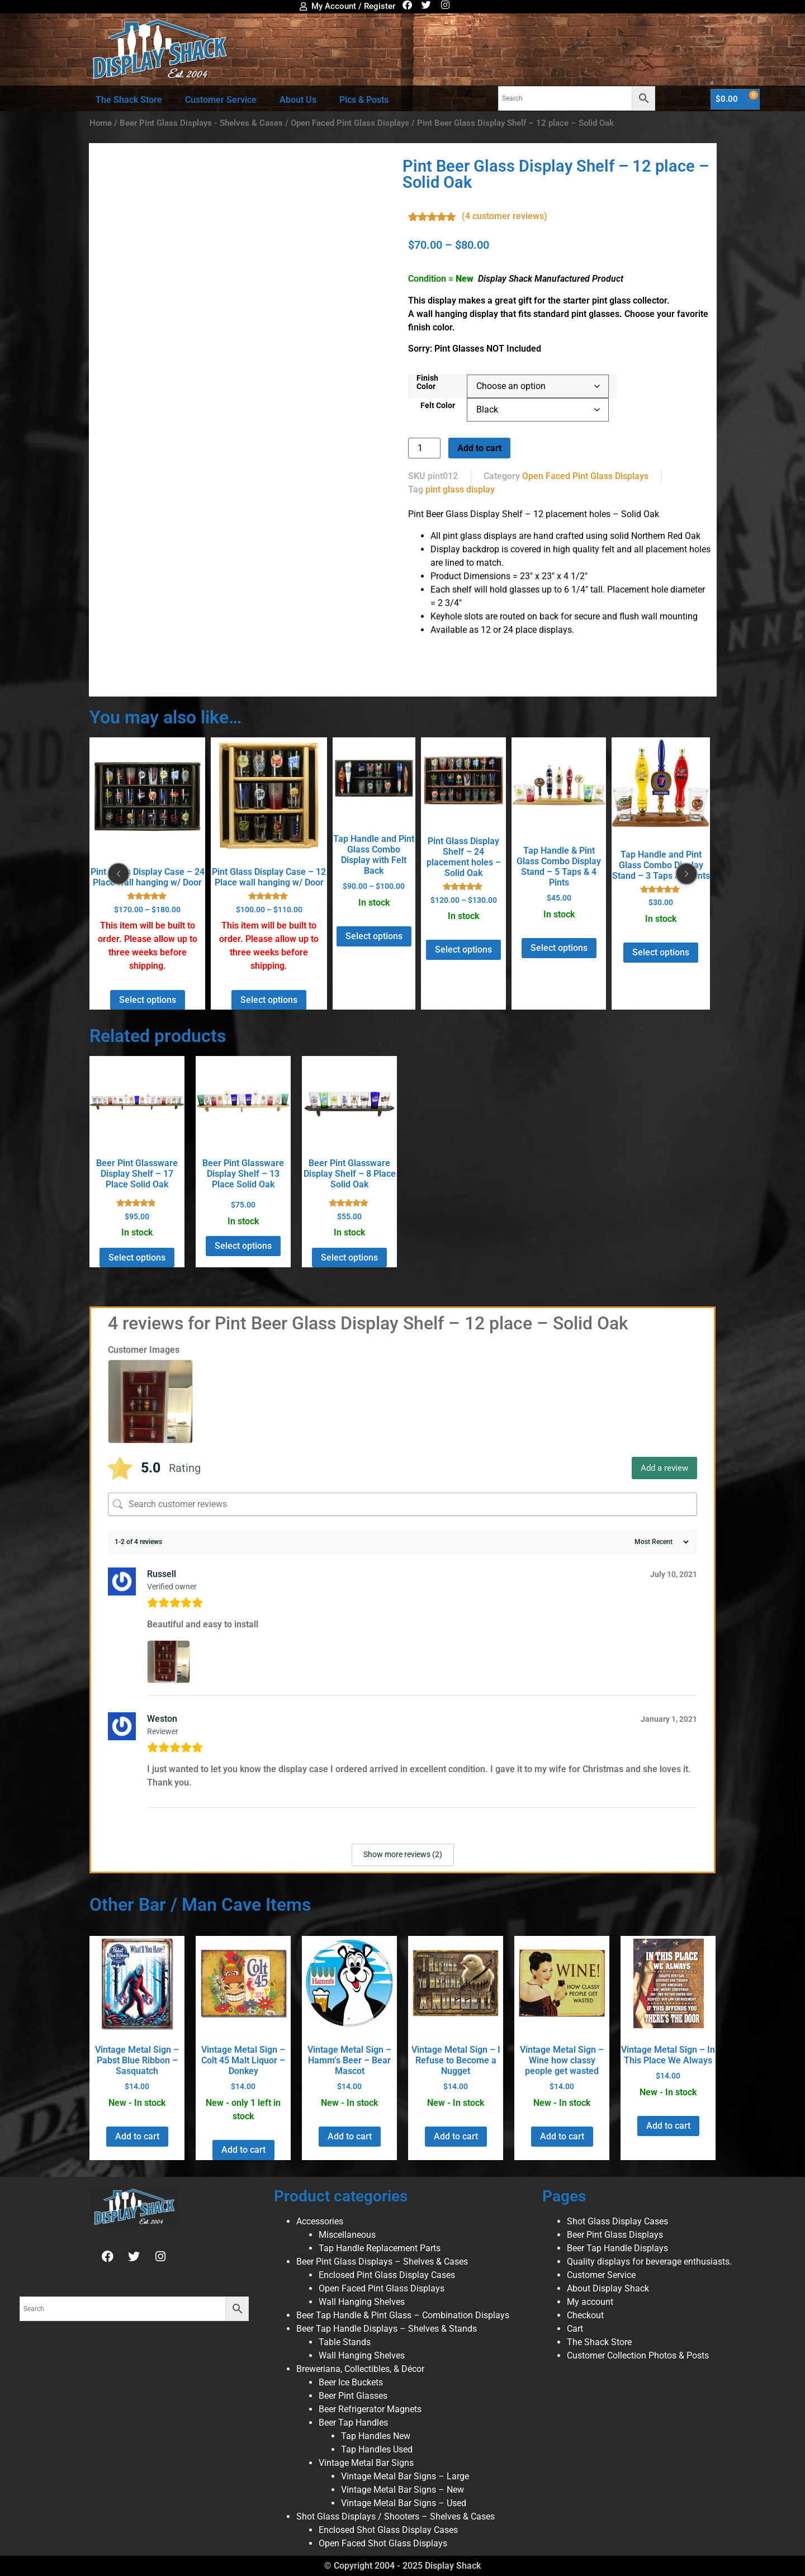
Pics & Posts (364, 99)
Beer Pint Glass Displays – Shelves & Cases (382, 2261)
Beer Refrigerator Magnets (370, 2409)
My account (590, 2301)
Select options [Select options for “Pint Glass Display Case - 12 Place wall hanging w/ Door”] (268, 1000)
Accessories (319, 2221)
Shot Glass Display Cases (617, 2221)
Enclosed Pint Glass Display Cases (387, 2275)
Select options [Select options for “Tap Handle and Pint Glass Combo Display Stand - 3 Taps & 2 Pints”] (660, 952)
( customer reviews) (504, 216)
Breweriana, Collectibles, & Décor (360, 2369)
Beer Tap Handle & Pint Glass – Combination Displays (402, 2315)
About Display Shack (608, 2288)
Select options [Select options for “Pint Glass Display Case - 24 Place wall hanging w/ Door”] (147, 1000)
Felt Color (437, 406)
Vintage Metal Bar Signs (366, 2462)
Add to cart (479, 448)
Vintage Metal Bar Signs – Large (405, 2476)
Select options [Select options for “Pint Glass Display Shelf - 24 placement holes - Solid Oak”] (463, 949)
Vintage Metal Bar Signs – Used (403, 2503)
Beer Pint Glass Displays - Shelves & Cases (201, 123)
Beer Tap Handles (353, 2422)
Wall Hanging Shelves (362, 2301)
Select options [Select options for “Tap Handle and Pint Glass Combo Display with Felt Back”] (373, 936)
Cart (575, 2328)
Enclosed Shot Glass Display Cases (388, 2530)
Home (100, 123)
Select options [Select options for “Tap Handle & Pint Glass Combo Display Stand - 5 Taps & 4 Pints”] (559, 948)
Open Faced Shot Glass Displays (383, 2543)
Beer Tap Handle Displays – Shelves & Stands (386, 2328)
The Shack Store (129, 99)
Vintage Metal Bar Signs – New (402, 2489)
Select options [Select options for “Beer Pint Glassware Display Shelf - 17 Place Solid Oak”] (136, 1257)
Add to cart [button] (137, 2136)
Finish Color (427, 383)
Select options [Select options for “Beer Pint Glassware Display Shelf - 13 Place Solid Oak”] (243, 1245)
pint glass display (460, 489)
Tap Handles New (375, 2436)
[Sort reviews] (660, 1542)
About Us (298, 99)
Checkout (585, 2315)
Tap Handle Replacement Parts (380, 2248)
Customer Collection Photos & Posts (638, 2355)
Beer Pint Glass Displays (615, 2234)
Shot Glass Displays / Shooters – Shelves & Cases (395, 2516)
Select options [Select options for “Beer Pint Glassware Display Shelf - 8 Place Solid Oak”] (349, 1257)
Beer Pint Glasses (353, 2395)
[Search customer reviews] (402, 1504)
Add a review (664, 1468)
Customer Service (221, 99)
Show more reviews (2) (402, 1854)
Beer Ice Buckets (351, 2382)
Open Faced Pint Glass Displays (350, 123)
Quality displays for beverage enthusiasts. (649, 2261)
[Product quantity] (424, 448)
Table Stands (345, 2342)
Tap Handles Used (377, 2449)
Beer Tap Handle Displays (617, 2248)
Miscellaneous (347, 2234)
